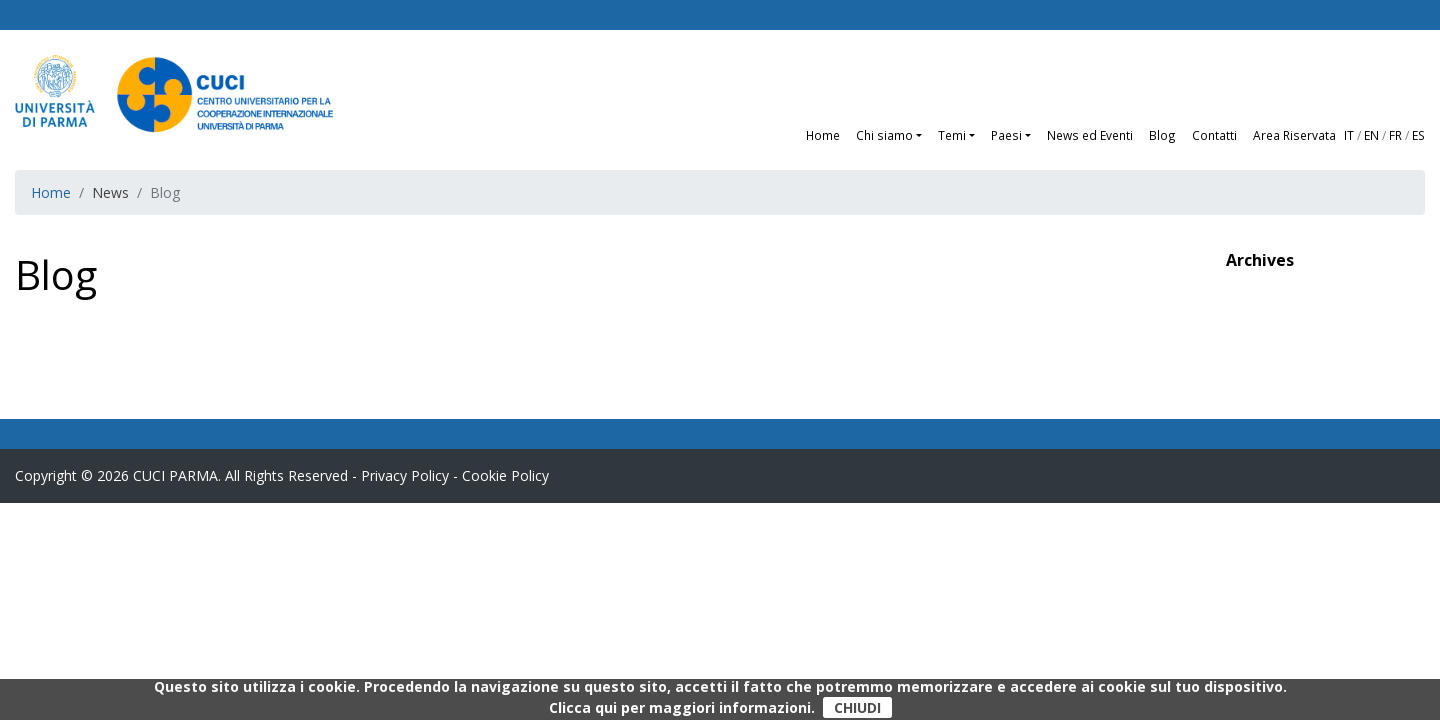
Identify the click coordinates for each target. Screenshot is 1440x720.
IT (1349, 135)
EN (1371, 135)
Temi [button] (952, 135)
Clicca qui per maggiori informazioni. (682, 707)
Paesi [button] (1006, 135)
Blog (1162, 135)
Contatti (1214, 135)
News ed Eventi (1090, 135)
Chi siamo (884, 135)
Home (823, 135)
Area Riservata (1294, 135)
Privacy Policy (405, 475)
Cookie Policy (505, 475)
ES (1418, 135)
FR (1395, 135)
